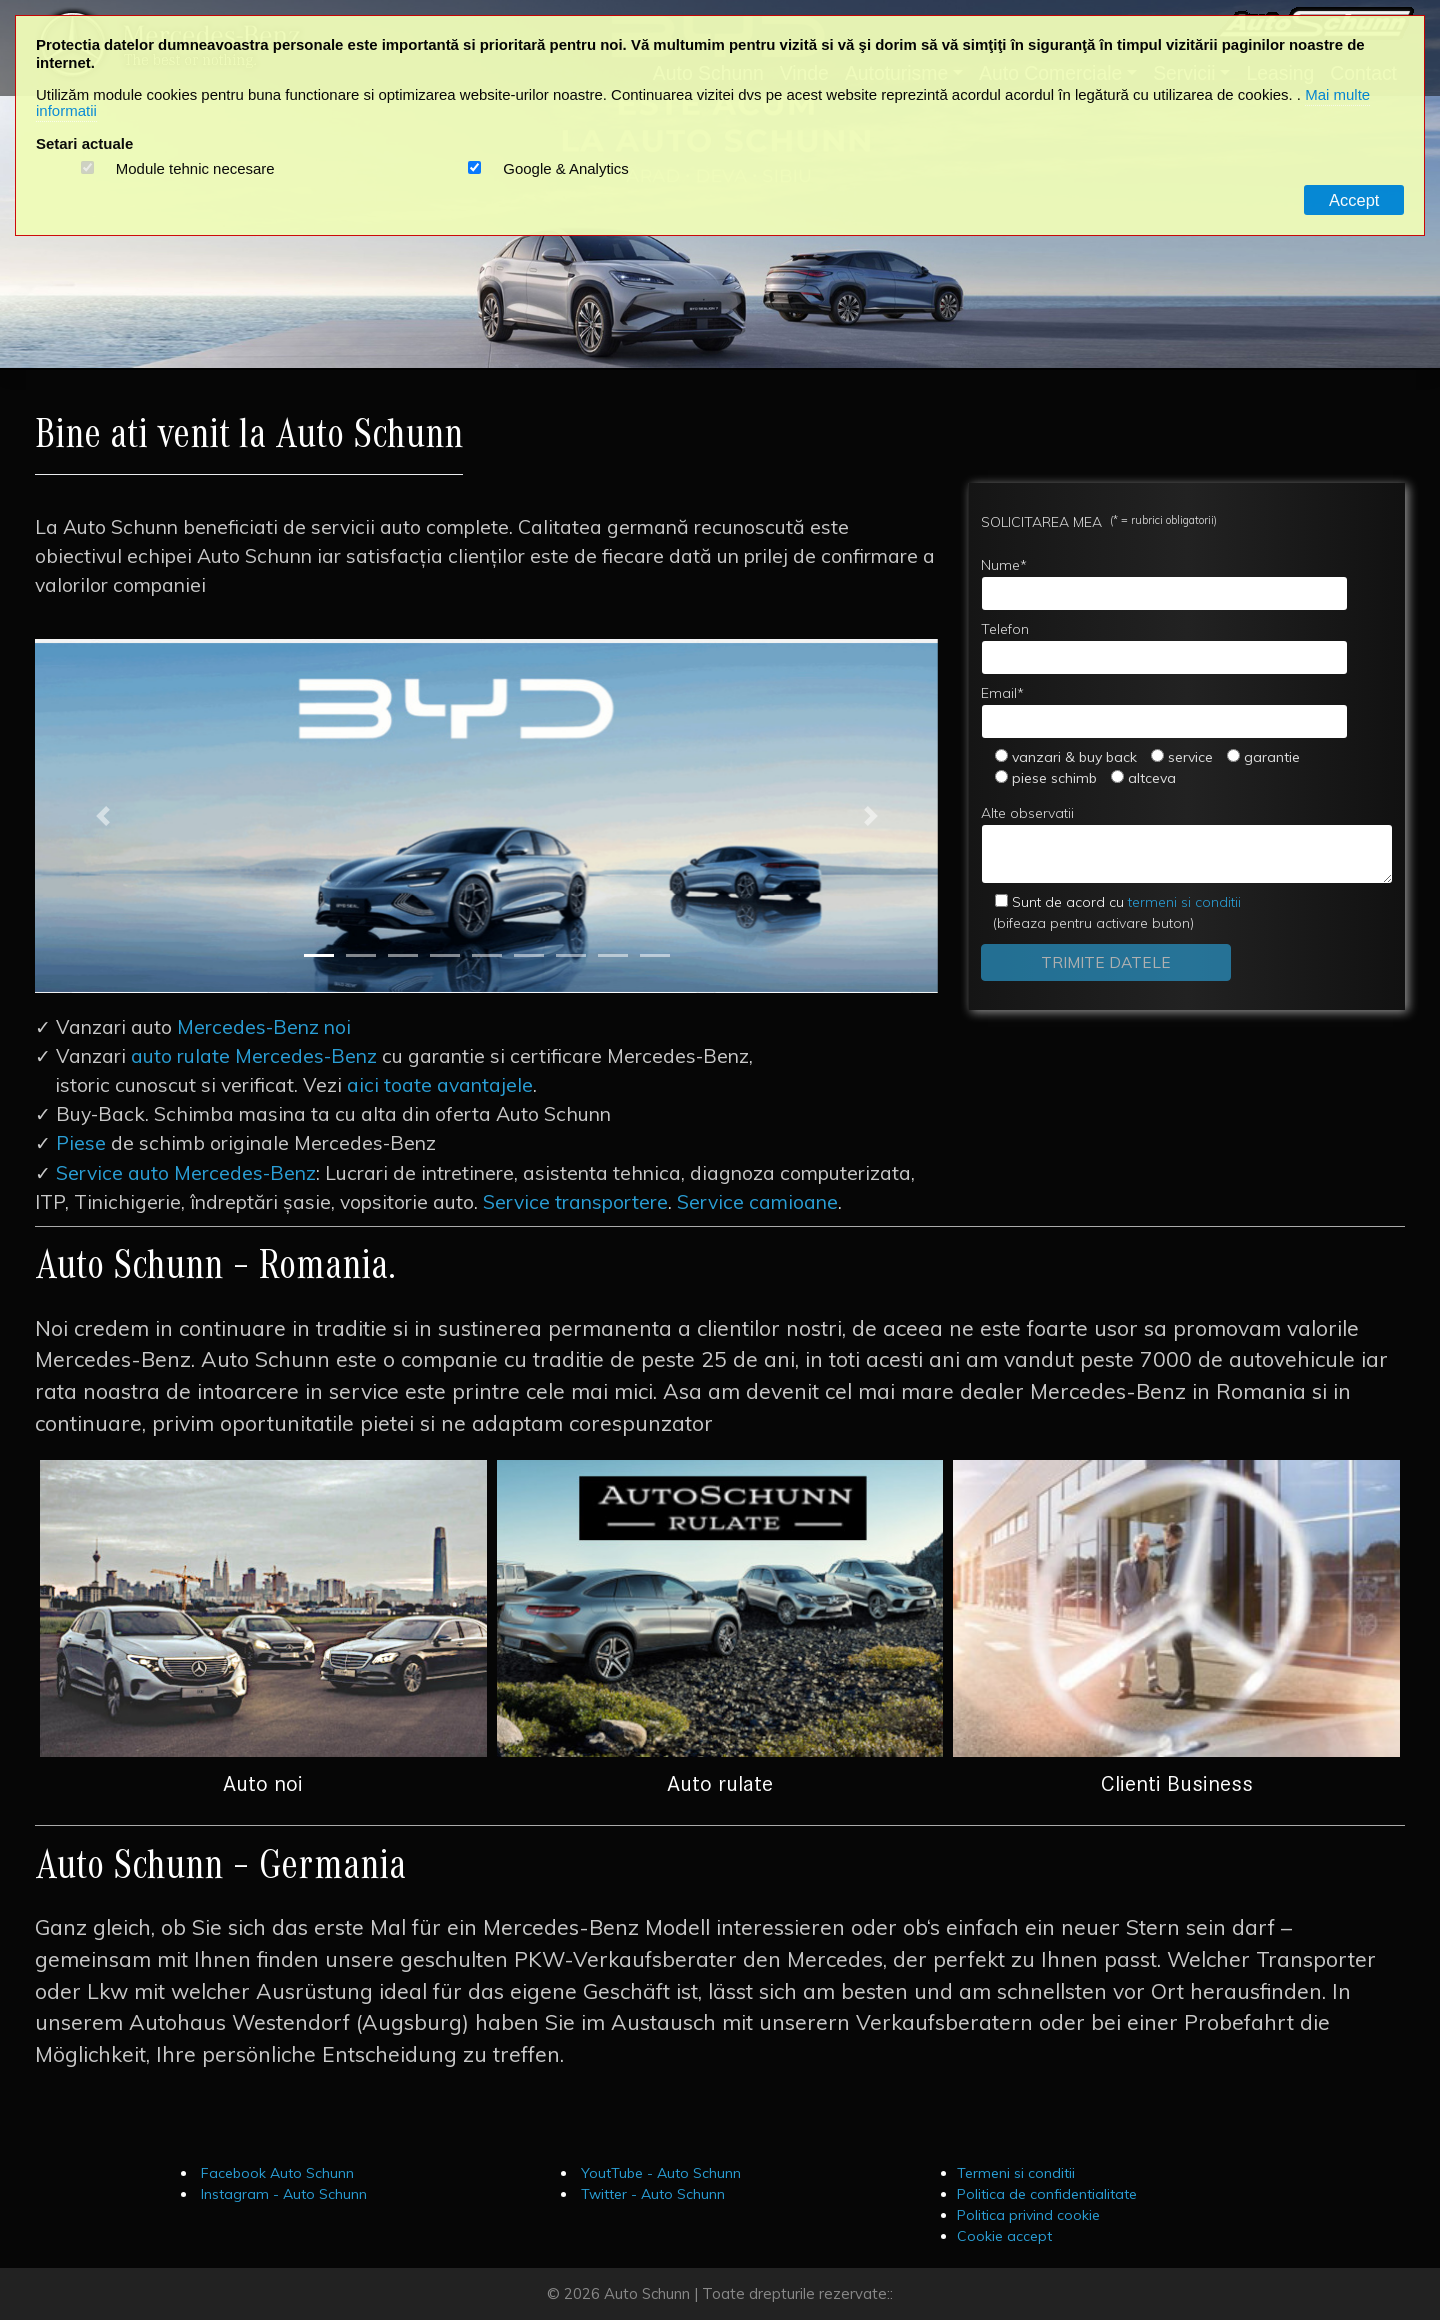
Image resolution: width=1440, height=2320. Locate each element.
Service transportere (575, 1202)
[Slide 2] (361, 955)
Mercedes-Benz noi (264, 1027)
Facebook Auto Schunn (275, 2173)
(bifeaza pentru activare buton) (1111, 912)
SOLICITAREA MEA (1099, 521)
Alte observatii (1187, 844)
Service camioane (757, 1202)
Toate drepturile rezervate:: (797, 2293)
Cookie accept (1004, 2236)
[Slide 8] (613, 955)
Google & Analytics (566, 169)
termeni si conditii (1126, 902)
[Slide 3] (403, 955)
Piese (81, 1143)
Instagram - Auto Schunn (282, 2194)
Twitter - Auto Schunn (651, 2194)
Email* (1164, 711)
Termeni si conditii (1016, 2173)
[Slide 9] (655, 955)
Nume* (1164, 583)
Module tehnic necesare (195, 169)
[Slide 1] (319, 955)
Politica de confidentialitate (1047, 2194)
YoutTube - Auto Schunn (659, 2173)
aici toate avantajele (440, 1085)
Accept (1354, 200)
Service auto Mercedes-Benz (186, 1173)
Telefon (1164, 647)
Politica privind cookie (1028, 2215)
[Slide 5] (487, 955)
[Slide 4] (445, 955)
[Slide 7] (571, 955)
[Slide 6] (529, 955)
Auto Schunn (647, 2293)
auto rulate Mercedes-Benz (254, 1056)
